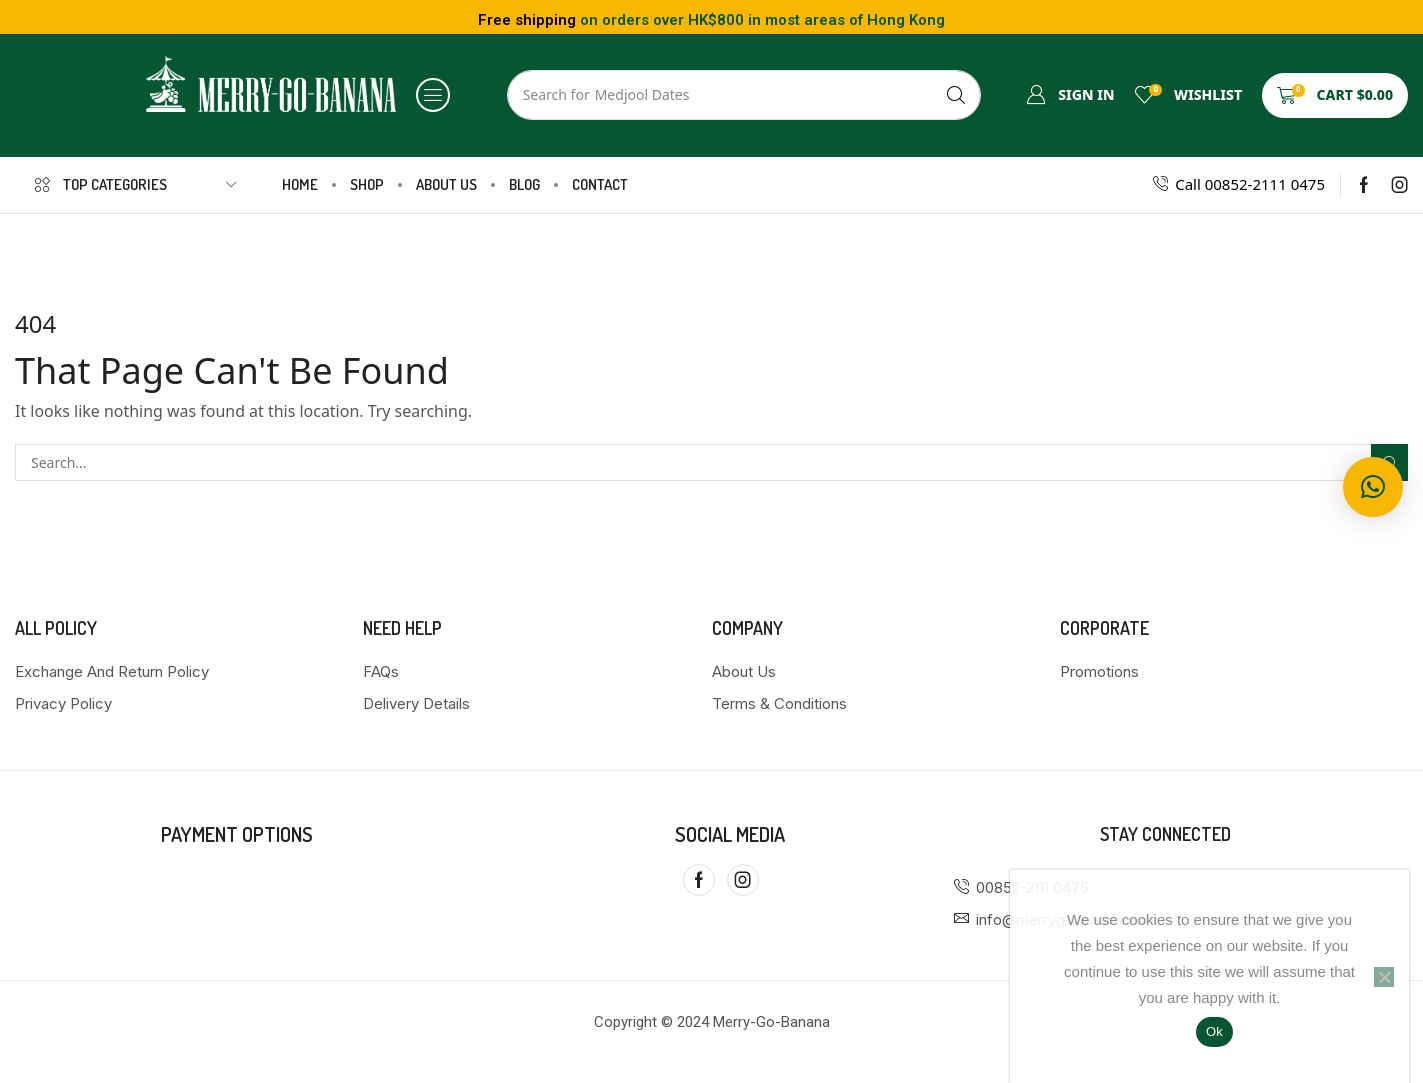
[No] (1384, 977)
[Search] (956, 95)
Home (673, 247)
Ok (1214, 1031)
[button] (433, 95)
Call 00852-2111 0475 (1250, 184)
